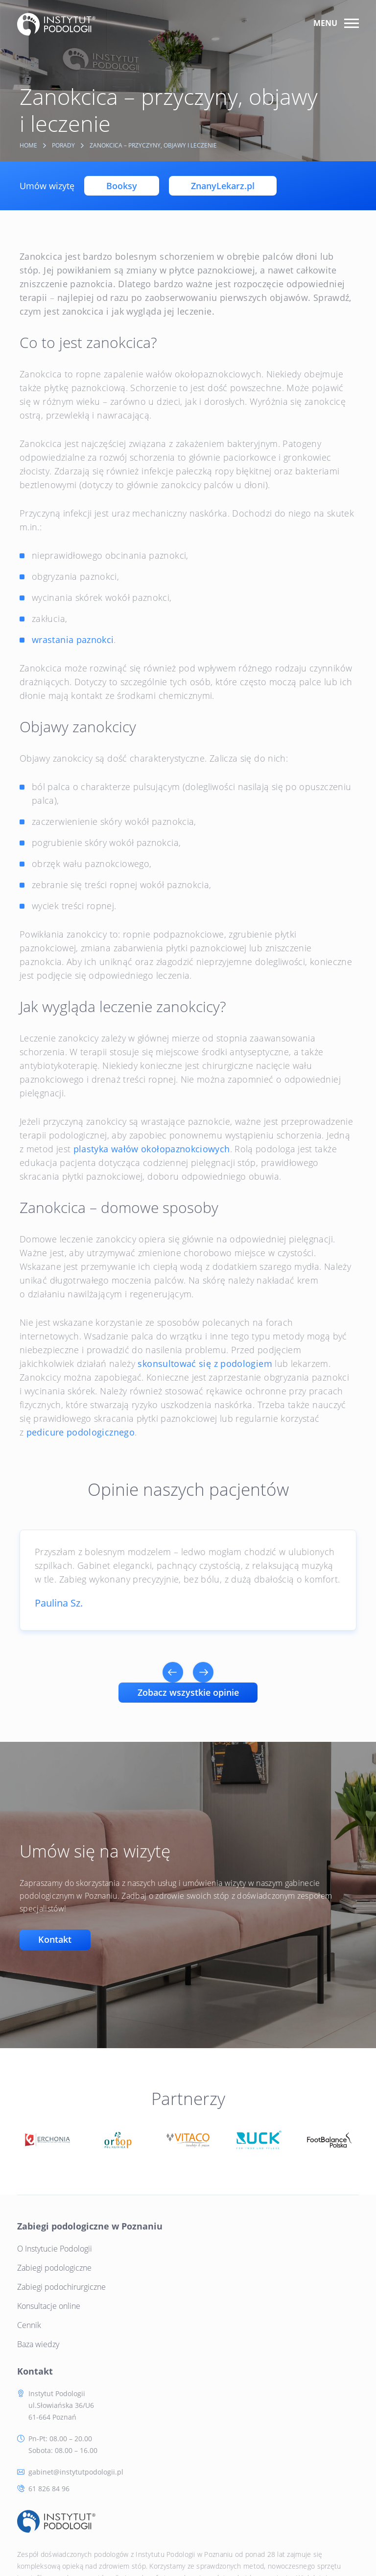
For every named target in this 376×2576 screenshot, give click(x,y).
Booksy (121, 186)
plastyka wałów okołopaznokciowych (151, 1149)
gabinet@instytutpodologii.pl (254, 2325)
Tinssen (343, 2541)
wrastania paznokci (73, 639)
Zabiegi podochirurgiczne (64, 2285)
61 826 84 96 (227, 2342)
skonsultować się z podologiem (205, 1363)
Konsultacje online (51, 2304)
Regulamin (191, 2542)
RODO (156, 2542)
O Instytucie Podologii (57, 2247)
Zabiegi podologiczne (57, 2266)
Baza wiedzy (41, 2342)
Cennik (32, 2323)
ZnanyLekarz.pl (223, 186)
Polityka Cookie (116, 2542)
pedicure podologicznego (80, 1432)
